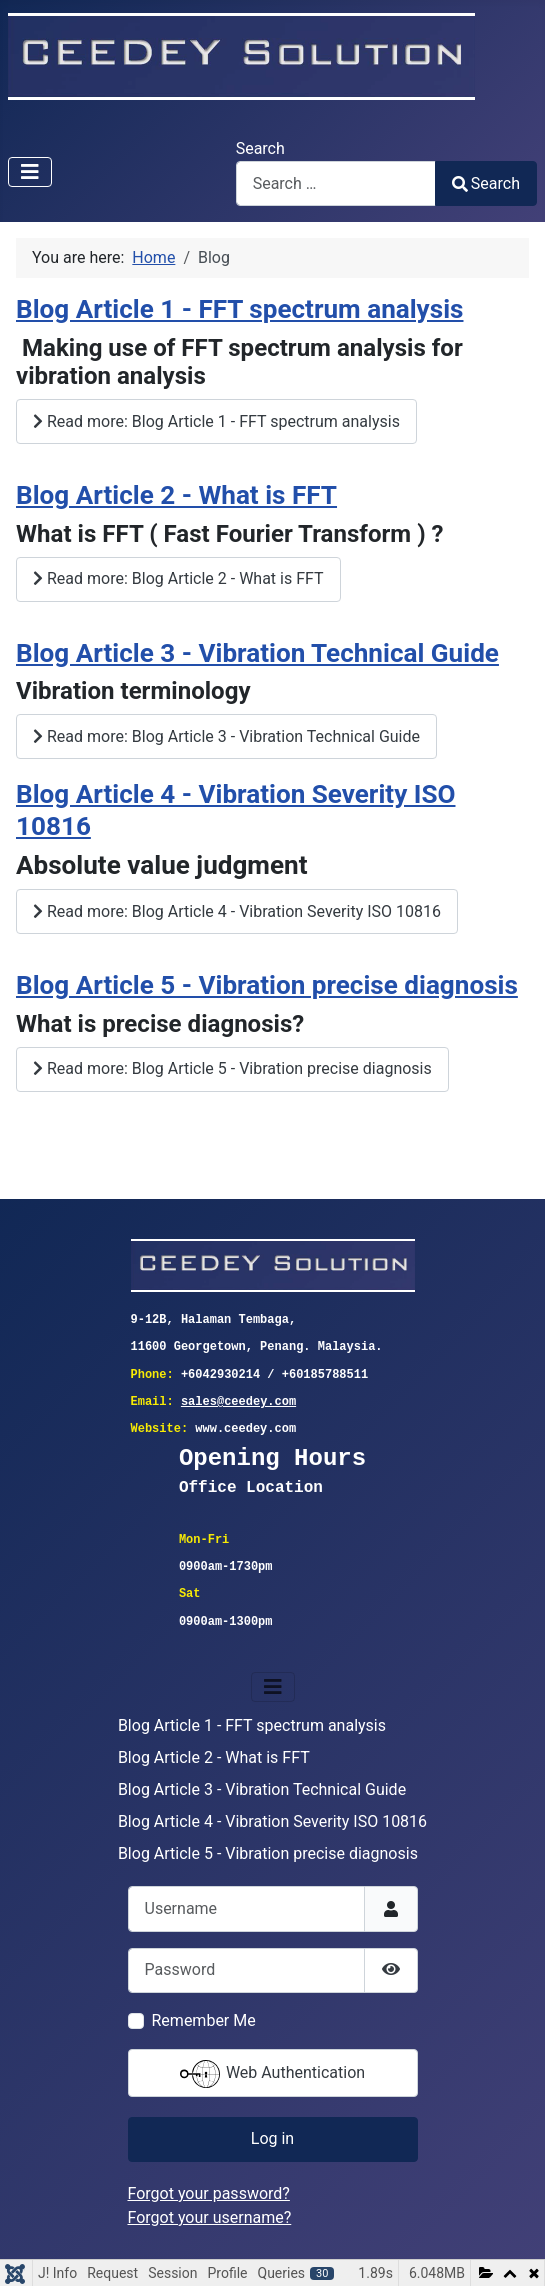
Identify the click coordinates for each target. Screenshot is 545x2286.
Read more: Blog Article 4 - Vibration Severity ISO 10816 (237, 911)
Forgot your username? (210, 2217)
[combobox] (336, 183)
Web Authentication (272, 2074)
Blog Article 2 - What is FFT (176, 495)
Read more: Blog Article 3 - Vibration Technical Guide (226, 736)
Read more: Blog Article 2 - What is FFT (178, 578)
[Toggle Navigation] (30, 172)
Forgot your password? (209, 2193)
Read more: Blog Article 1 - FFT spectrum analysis (216, 421)
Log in (272, 2138)
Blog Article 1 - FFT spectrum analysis (239, 309)
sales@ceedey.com (238, 1402)
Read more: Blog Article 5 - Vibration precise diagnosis (232, 1068)
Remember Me (204, 2020)
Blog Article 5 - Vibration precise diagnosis (267, 985)
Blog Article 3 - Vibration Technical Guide (257, 653)
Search (260, 148)
